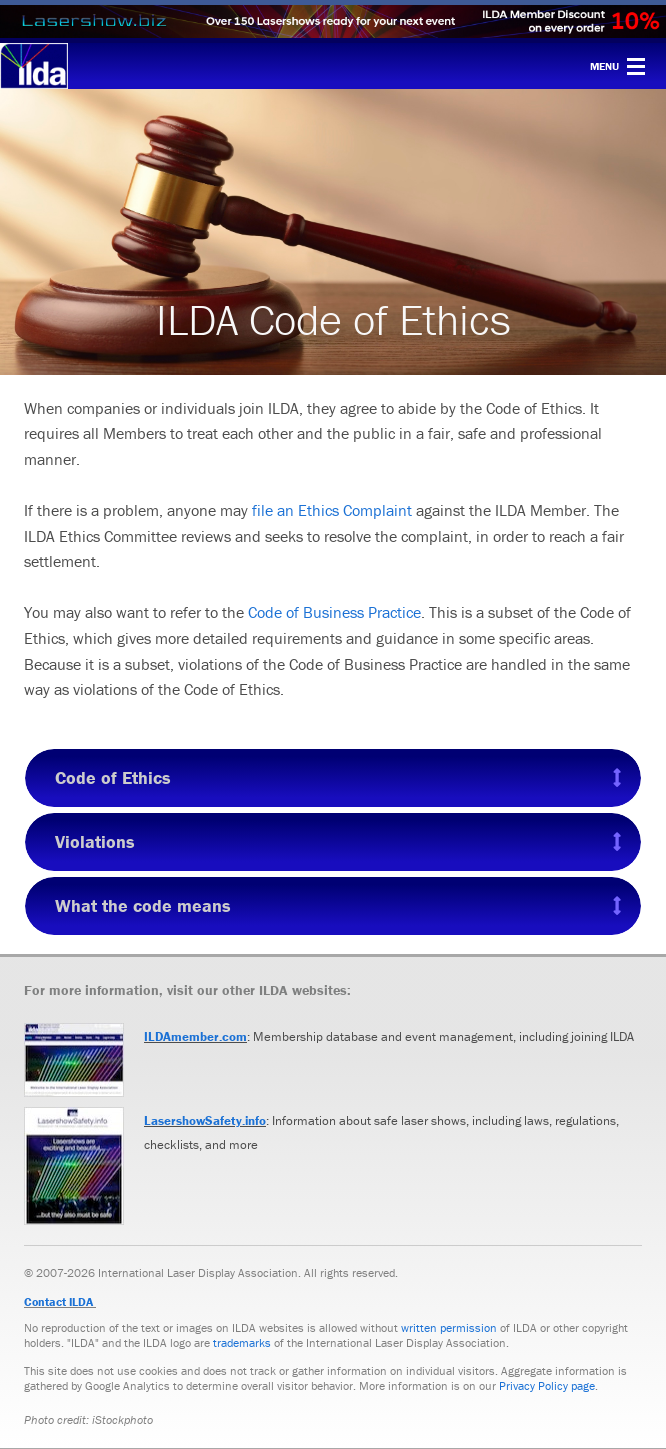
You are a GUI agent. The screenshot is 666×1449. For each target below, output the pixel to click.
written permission (449, 1327)
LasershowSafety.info (205, 1120)
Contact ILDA (58, 1301)
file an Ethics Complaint (332, 510)
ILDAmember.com (195, 1036)
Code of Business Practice (334, 612)
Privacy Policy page (547, 1385)
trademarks (242, 1342)
